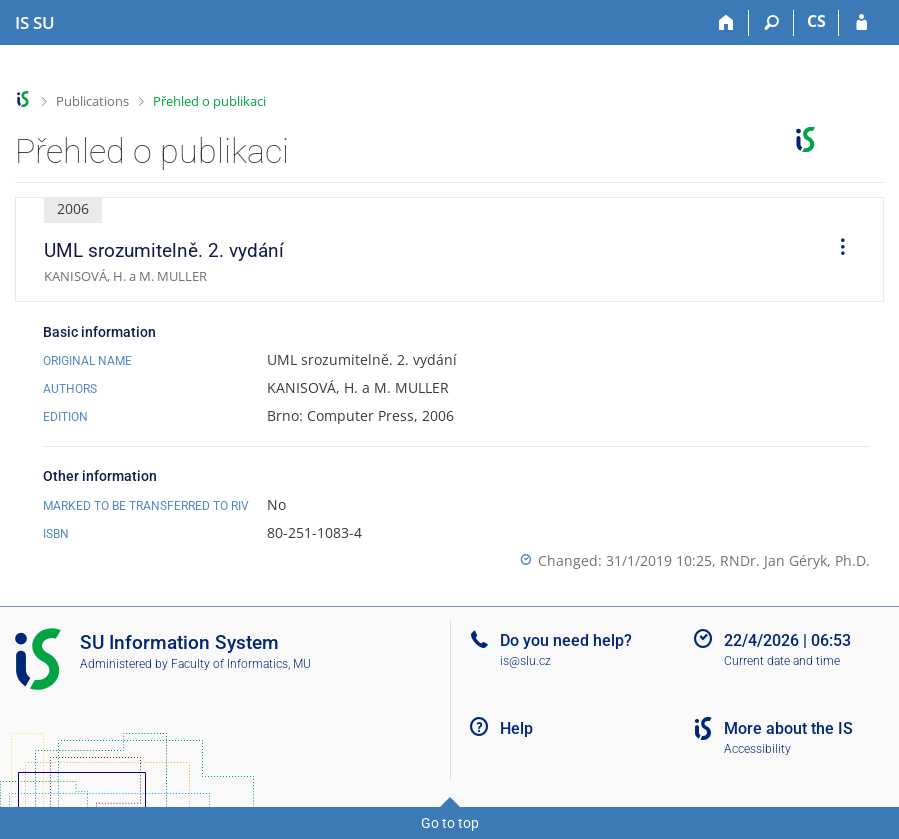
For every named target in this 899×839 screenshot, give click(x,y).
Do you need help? (566, 640)
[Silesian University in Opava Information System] (35, 23)
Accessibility (757, 749)
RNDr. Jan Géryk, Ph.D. (795, 560)
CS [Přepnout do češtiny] (816, 21)
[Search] (771, 23)
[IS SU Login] (861, 23)
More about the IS (788, 728)
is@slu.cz (525, 661)
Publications (92, 101)
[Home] (726, 23)
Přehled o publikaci (209, 101)
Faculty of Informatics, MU (241, 664)
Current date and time (782, 661)
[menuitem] (836, 250)
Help (516, 728)
